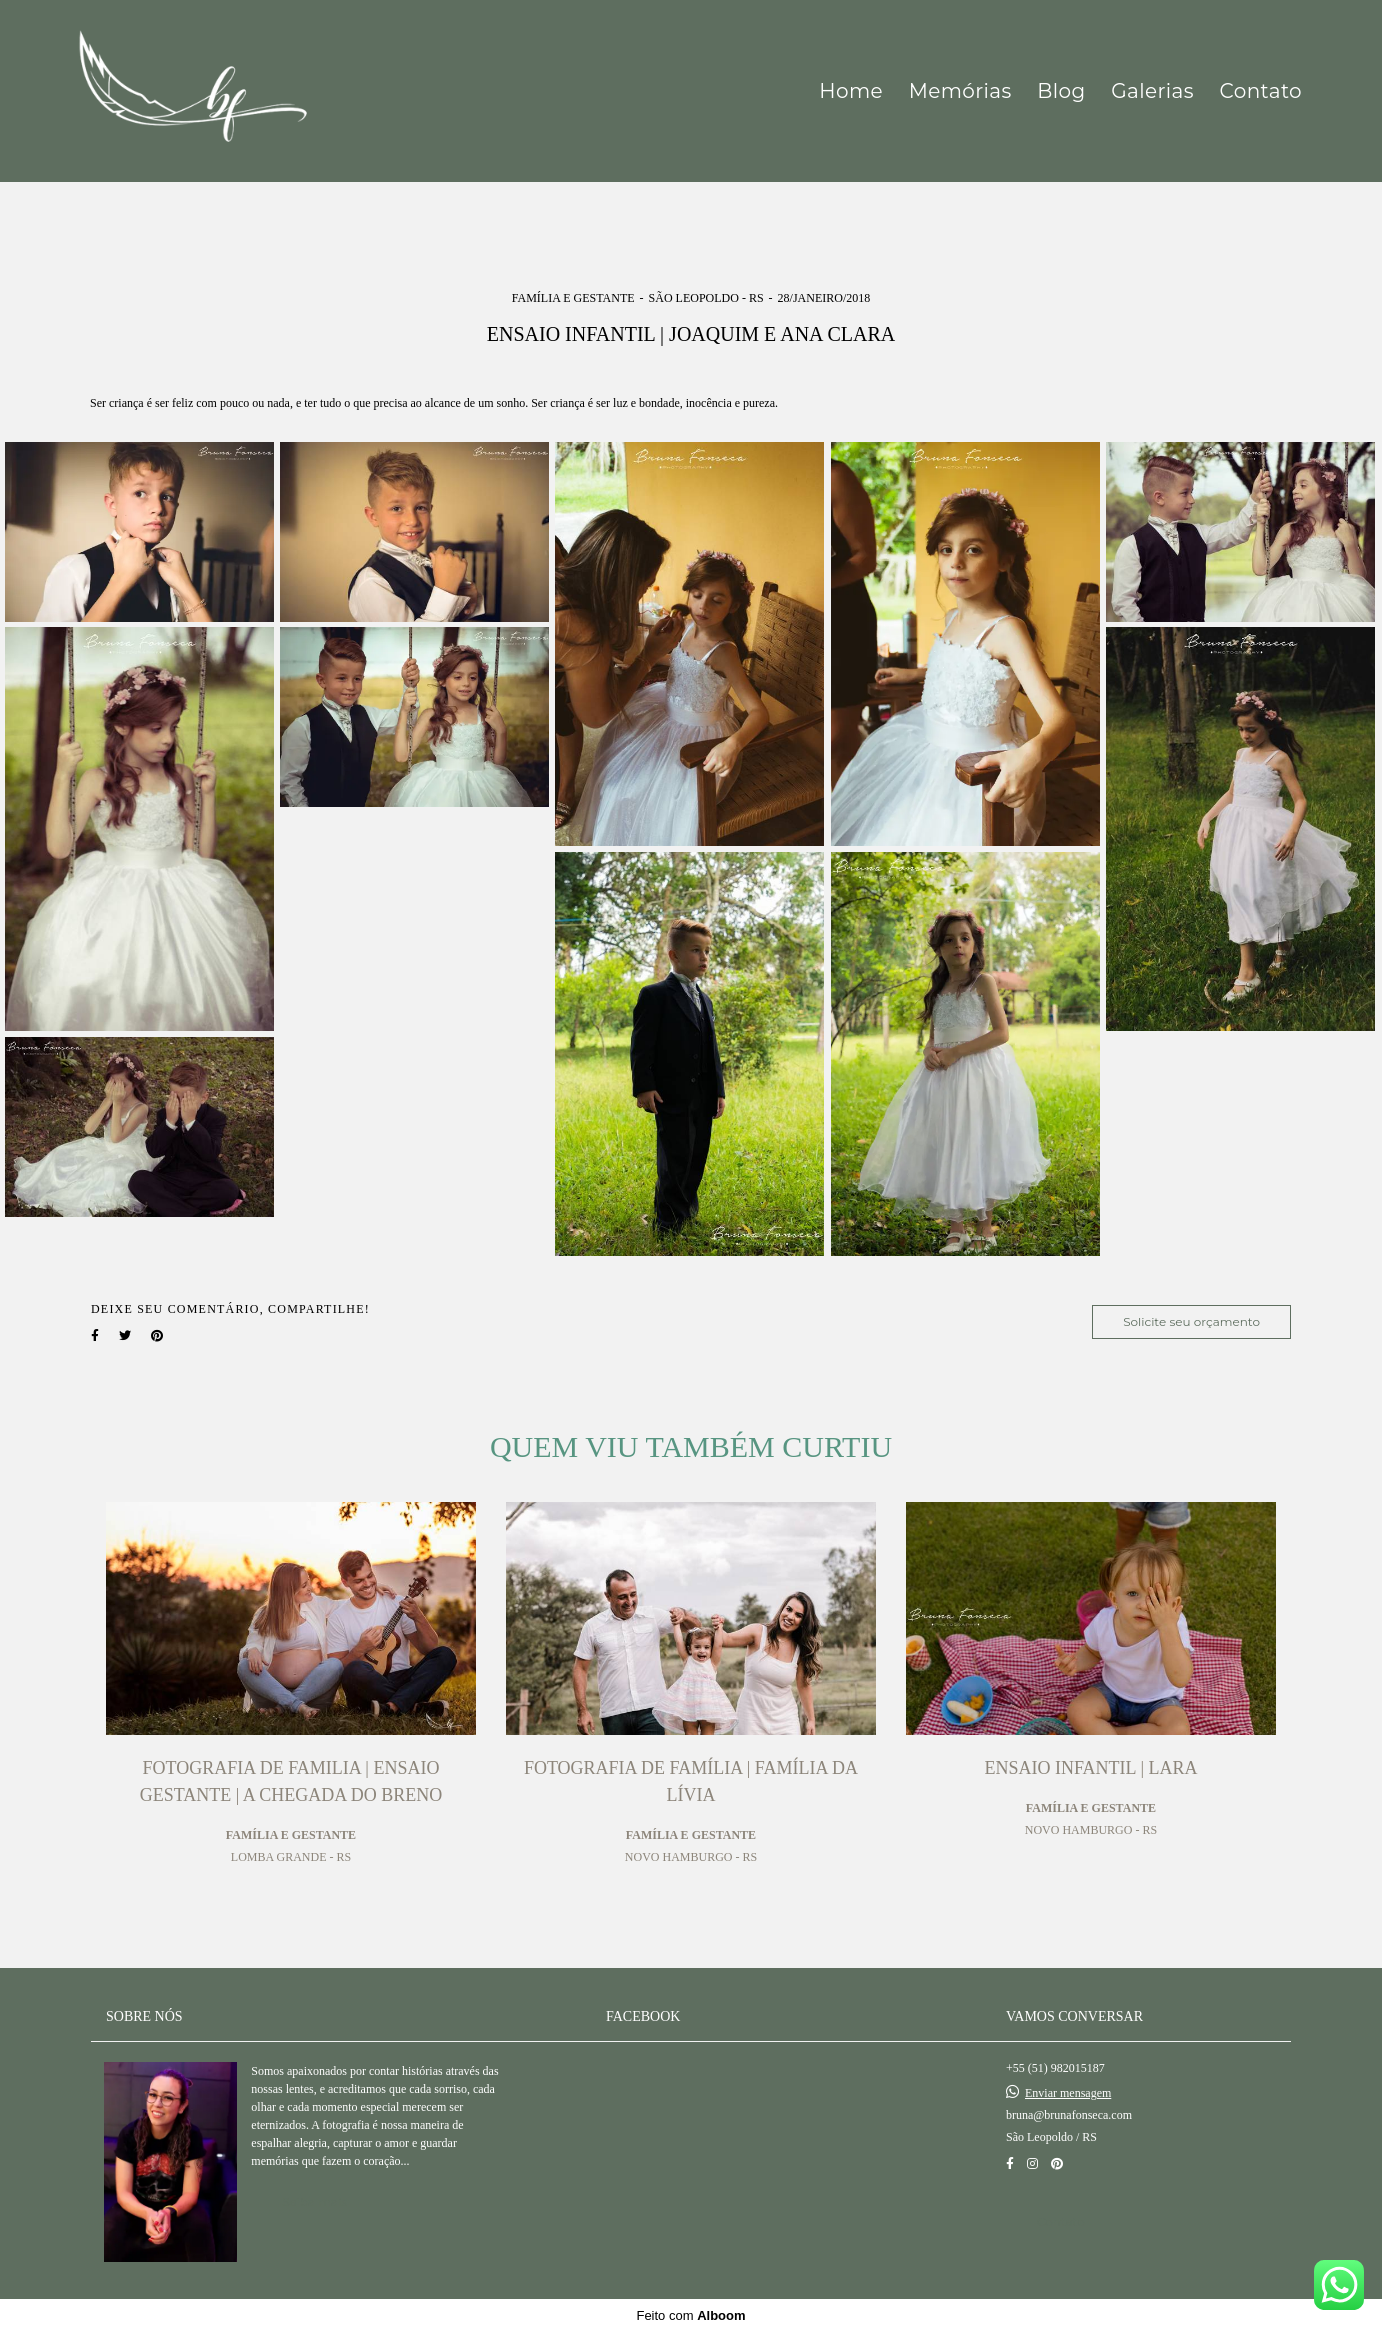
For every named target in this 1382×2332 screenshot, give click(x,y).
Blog (1061, 91)
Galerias (1152, 91)
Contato (1261, 91)
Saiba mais (314, 2201)
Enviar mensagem (1068, 2093)
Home (851, 91)
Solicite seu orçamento (1191, 1321)
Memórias (960, 91)
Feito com (690, 2315)
